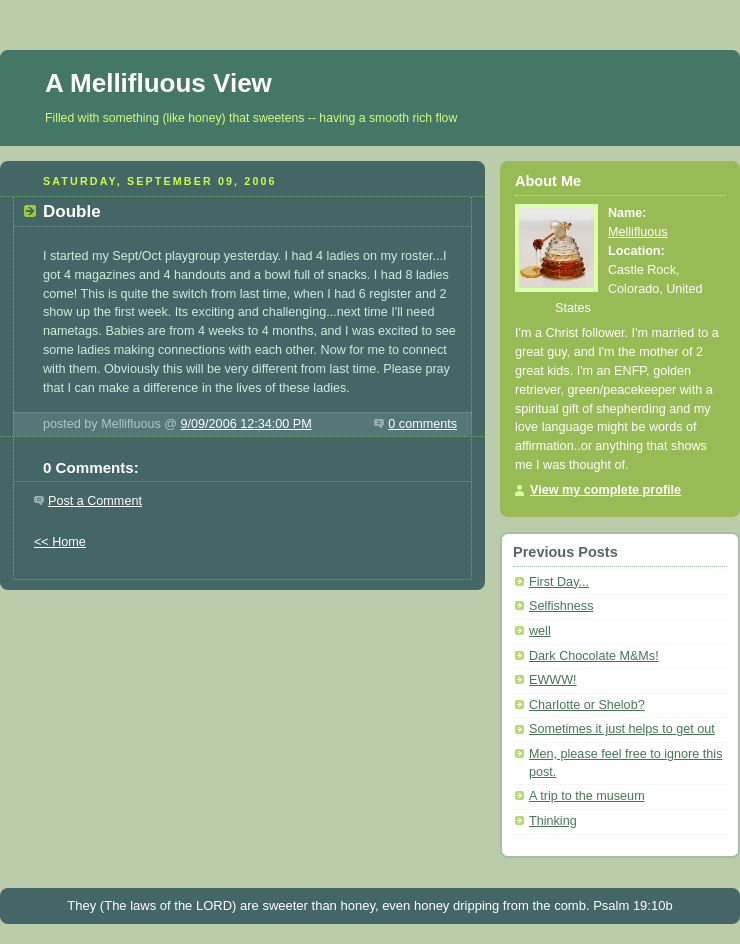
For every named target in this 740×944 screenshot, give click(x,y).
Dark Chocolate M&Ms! (594, 656)
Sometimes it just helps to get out (622, 729)
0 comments (422, 424)
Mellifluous (638, 232)
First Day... (559, 582)
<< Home (60, 542)
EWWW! (553, 680)
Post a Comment (95, 501)
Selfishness (561, 606)
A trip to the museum (587, 796)
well (540, 631)
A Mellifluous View (158, 83)
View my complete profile (605, 490)
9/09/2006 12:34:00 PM (246, 424)
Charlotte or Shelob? (587, 705)
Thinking (553, 821)
